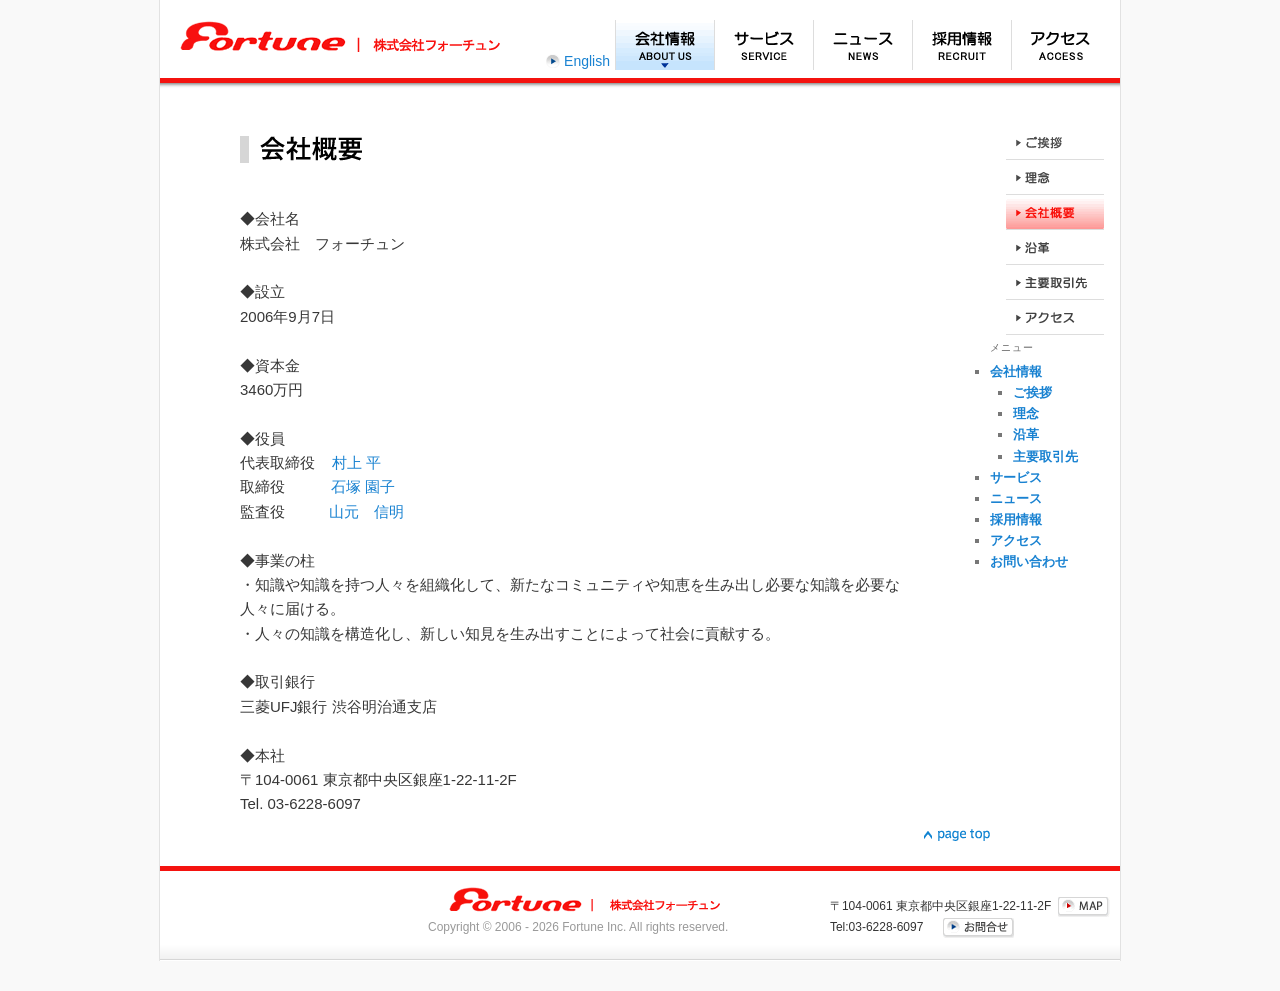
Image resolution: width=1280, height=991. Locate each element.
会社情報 (664, 45)
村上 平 (356, 462)
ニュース (862, 45)
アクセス (1060, 45)
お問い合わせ (1029, 561)
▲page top (957, 835)
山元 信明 (366, 511)
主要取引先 (1045, 456)
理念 (1026, 413)
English (587, 61)
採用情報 (961, 45)
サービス (763, 45)
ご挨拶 (1032, 392)
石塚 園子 (363, 486)
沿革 (1026, 434)
